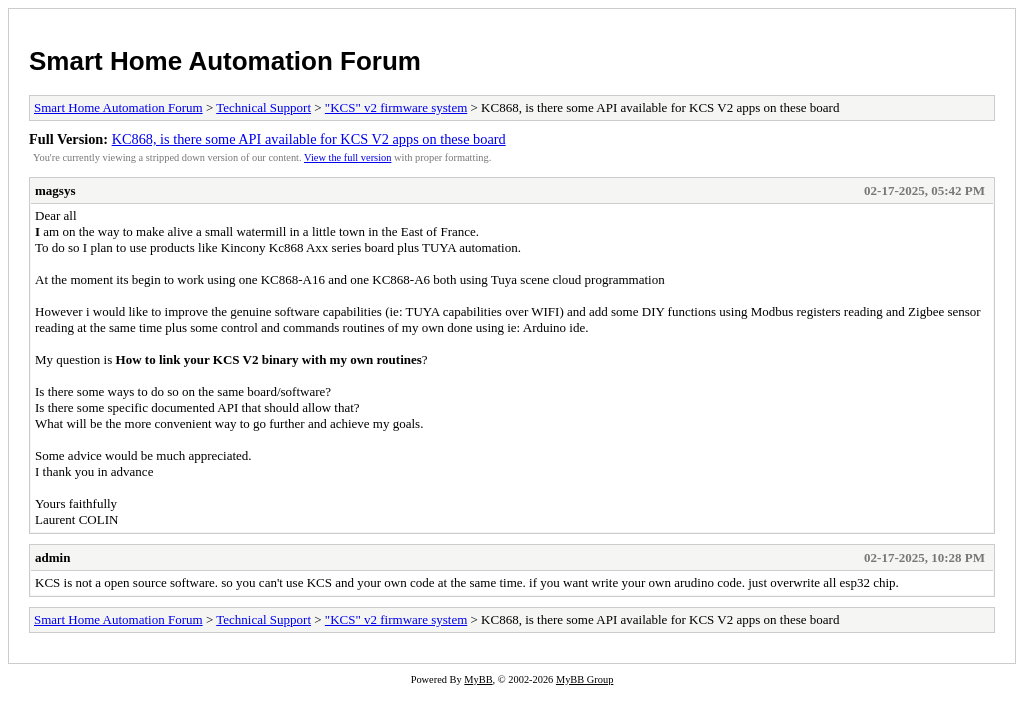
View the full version (347, 157)
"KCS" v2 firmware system (396, 107)
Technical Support (263, 107)
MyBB (478, 679)
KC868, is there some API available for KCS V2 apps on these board (309, 139)
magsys (55, 190)
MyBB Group (584, 679)
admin (52, 557)
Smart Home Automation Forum (225, 61)
